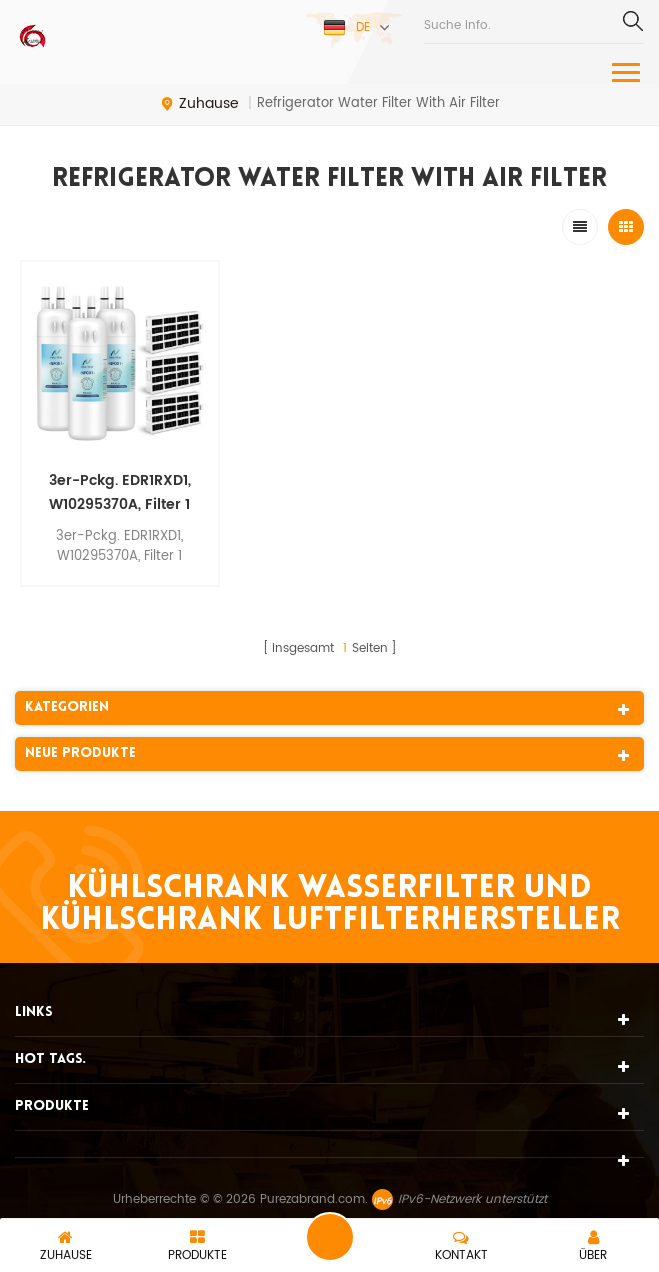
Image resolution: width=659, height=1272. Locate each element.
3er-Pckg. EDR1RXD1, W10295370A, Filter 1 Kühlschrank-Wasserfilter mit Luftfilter (120, 493)
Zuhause (199, 104)
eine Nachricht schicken (330, 1237)
